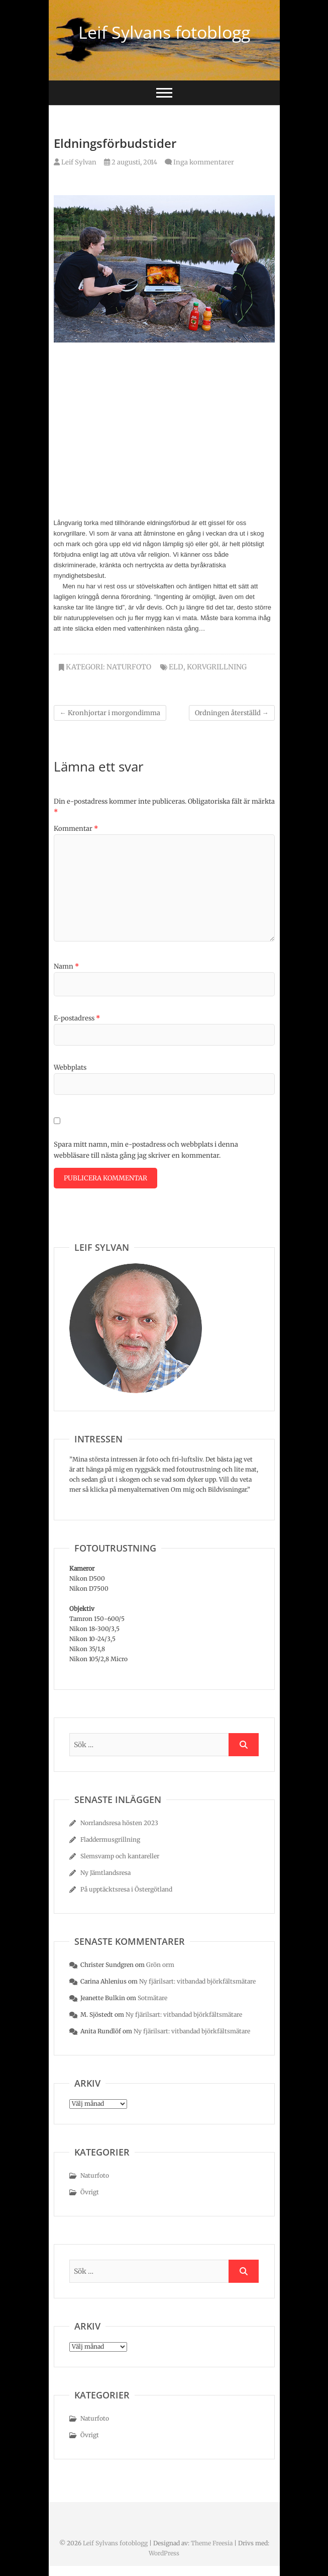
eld (176, 666)
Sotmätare (152, 1998)
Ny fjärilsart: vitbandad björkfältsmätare (197, 1981)
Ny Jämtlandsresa (105, 1872)
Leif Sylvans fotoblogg (164, 32)
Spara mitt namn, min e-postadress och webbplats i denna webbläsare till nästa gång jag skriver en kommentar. (146, 1150)
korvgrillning (217, 666)
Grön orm (160, 1964)
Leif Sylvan (75, 162)
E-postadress (77, 1018)
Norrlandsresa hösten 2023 (119, 1823)
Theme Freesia (212, 2543)
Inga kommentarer (203, 162)
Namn (66, 966)
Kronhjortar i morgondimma (110, 713)
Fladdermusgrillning (110, 1839)
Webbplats (70, 1067)
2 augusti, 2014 (130, 162)
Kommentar (76, 828)
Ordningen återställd (232, 713)
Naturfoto (128, 666)
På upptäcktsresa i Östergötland (126, 1889)
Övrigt (89, 2192)
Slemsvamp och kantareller (119, 1856)
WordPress (164, 2553)
